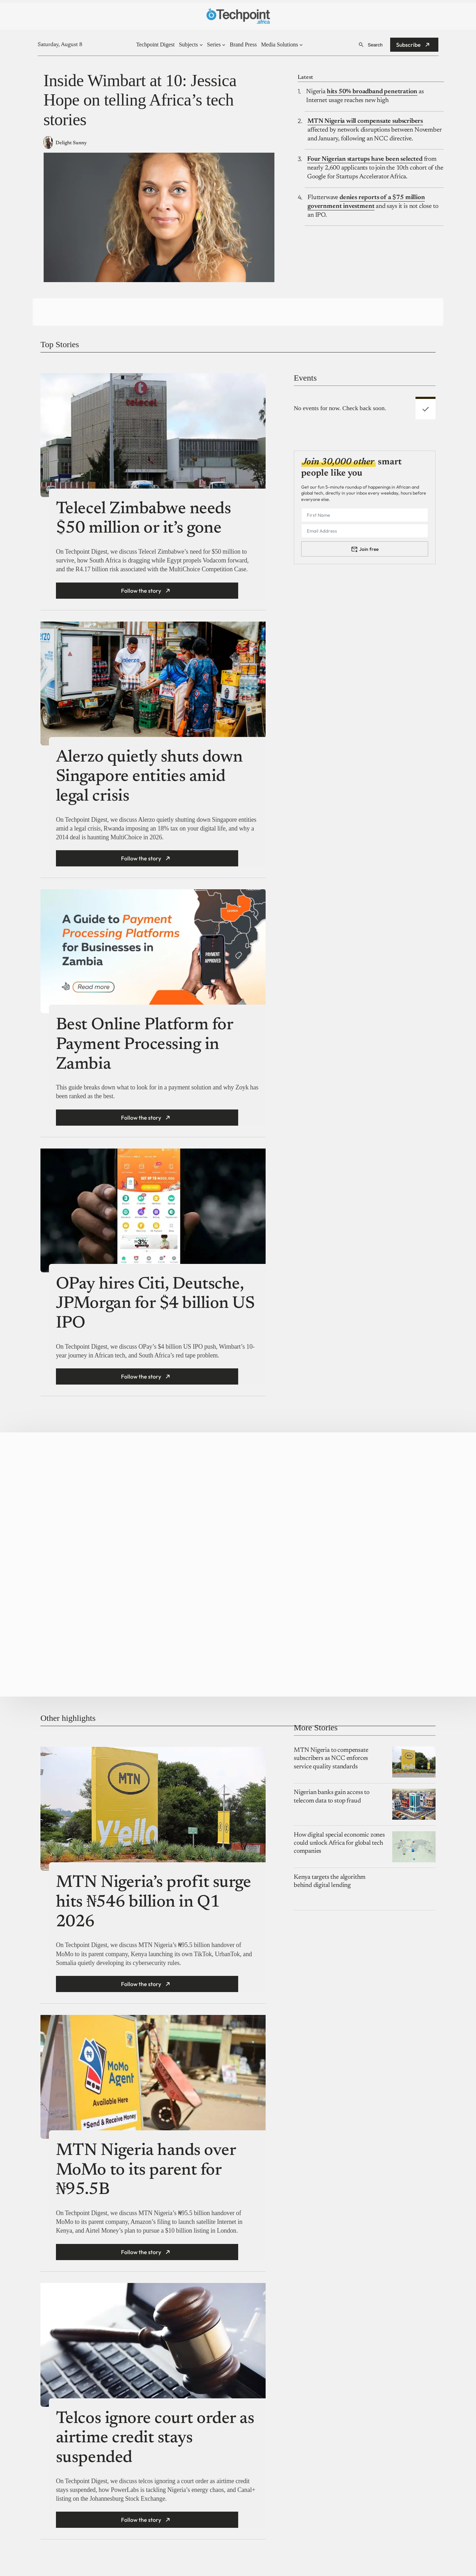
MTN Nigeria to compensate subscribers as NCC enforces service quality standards (331, 1765)
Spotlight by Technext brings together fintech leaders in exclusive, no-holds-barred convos (79, 1491)
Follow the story (141, 590)
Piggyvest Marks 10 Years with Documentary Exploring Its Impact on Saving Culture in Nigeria (213, 1542)
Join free (369, 549)
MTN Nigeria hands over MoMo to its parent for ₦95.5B (146, 2178)
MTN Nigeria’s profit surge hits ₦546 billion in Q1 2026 (153, 1910)
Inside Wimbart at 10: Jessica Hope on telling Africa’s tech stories (140, 100)
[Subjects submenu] (201, 44)
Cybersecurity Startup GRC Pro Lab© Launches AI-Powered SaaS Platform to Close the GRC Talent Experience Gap (356, 1491)
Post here (390, 1662)
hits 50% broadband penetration (372, 92)
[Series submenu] (224, 44)
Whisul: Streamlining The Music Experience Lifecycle (218, 1588)
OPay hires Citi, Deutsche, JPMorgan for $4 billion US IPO (155, 1304)
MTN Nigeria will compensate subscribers (365, 121)
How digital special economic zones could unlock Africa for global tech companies (339, 1850)
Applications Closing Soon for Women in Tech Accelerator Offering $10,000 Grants (215, 1669)
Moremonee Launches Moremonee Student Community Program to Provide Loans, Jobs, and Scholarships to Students (217, 1491)
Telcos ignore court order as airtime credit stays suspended (155, 2445)
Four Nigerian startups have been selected (365, 159)
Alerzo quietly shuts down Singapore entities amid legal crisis (149, 777)
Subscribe (408, 44)
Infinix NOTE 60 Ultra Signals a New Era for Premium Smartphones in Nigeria (76, 1639)
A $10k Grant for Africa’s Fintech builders (78, 1588)
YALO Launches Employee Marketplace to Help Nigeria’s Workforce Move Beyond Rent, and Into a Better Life (353, 1542)
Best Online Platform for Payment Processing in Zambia (144, 1045)
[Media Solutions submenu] (301, 44)
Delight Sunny (71, 143)
